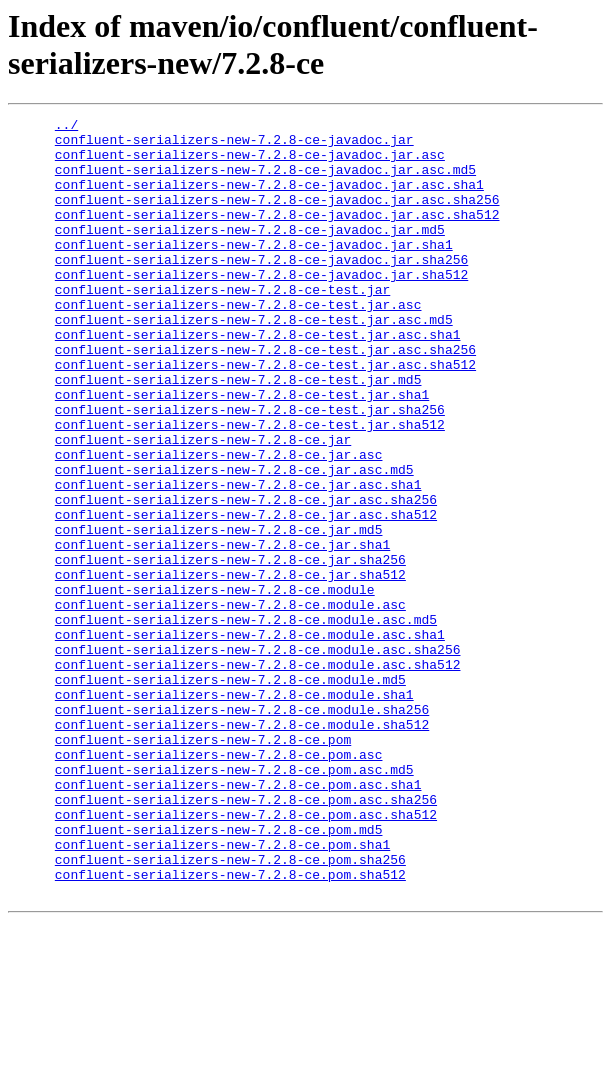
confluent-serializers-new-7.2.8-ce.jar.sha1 (222, 631)
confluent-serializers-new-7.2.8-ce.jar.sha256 (230, 649)
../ (66, 127)
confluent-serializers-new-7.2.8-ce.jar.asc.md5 (234, 541)
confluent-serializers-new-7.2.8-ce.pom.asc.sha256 (246, 937)
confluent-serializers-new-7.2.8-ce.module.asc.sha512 (258, 775)
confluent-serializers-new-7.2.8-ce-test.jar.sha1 (242, 451)
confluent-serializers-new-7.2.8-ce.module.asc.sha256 (258, 757)
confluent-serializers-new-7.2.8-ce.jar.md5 (219, 613)
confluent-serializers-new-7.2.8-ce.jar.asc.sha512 (246, 595)
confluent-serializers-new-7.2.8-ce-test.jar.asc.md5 (254, 361)
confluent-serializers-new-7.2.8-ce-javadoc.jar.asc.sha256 (277, 217)
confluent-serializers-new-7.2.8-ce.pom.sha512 (230, 1027)
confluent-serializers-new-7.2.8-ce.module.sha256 (242, 829)
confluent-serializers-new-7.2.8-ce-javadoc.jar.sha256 (261, 289)
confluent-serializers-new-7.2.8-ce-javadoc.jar (234, 145)
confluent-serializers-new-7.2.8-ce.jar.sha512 (230, 667)
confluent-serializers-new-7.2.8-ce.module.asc (230, 703)
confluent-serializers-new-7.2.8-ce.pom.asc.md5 (234, 901)
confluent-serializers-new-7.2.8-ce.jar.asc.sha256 (246, 577)
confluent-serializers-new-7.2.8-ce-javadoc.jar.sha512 (261, 307)
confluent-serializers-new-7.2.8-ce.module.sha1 (234, 811)
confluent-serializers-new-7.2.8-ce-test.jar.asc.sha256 (265, 397)
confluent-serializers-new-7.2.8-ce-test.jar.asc (238, 343)
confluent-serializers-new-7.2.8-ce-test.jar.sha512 (250, 487)
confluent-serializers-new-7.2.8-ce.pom (203, 865)
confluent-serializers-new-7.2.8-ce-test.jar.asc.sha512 (265, 415)
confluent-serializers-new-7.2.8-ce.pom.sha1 (222, 991)
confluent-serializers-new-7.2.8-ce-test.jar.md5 (238, 433)
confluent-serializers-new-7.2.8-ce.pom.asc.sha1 (238, 919)
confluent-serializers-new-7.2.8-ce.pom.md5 (219, 973)
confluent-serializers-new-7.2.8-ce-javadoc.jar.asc (250, 163)
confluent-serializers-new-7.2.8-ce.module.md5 (230, 793)
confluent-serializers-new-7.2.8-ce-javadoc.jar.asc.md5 (265, 181)
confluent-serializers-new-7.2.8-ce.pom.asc (219, 883)
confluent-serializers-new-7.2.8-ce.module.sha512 (242, 847)
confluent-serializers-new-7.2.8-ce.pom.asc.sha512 (246, 955)
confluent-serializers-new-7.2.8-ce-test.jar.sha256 (250, 469)
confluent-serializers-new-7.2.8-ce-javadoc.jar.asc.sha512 (277, 235)
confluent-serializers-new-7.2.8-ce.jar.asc (219, 523)
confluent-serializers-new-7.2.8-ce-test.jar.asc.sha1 (258, 379)
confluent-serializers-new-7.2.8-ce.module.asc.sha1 (250, 739)
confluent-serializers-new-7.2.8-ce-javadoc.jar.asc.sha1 (269, 199)
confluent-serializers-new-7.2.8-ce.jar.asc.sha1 (238, 559)
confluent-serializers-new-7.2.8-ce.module (215, 685)
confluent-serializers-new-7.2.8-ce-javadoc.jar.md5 (250, 253)
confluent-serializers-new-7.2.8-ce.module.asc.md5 (246, 721)
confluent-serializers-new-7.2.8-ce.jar (203, 505)
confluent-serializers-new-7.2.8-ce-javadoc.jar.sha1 (254, 271)
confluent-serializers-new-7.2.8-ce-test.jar (222, 325)
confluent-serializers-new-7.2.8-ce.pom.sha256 (230, 1009)
